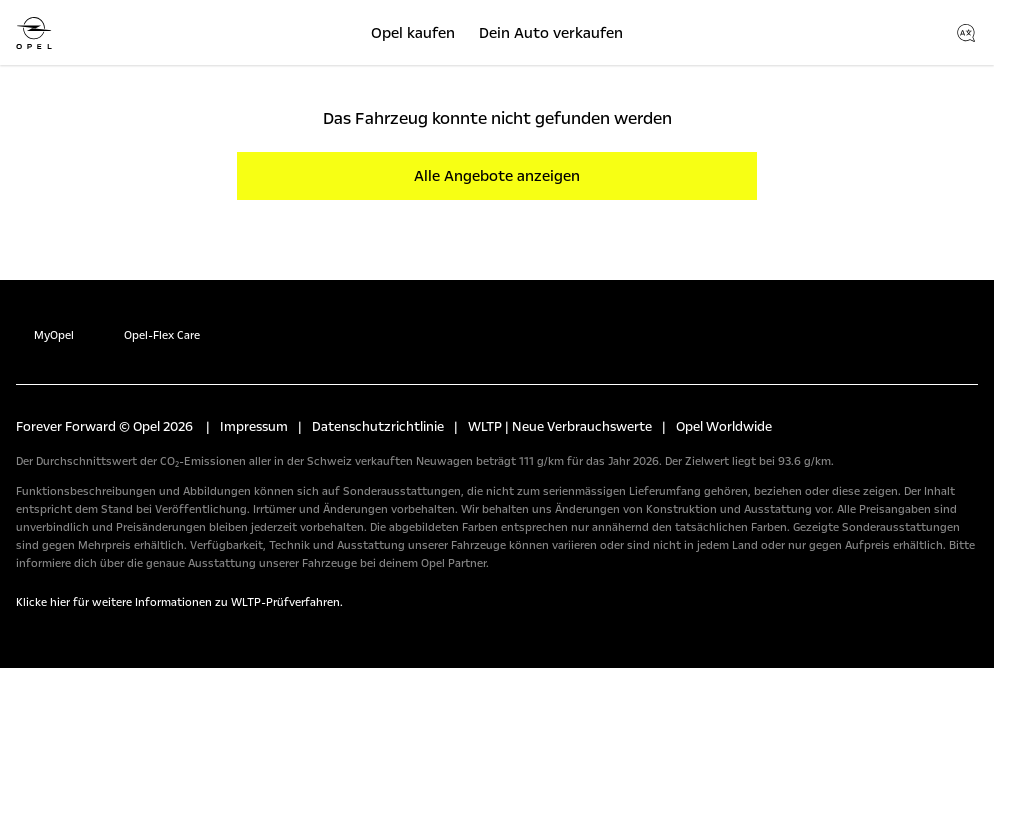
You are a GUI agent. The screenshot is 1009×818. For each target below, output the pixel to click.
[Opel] (34, 33)
